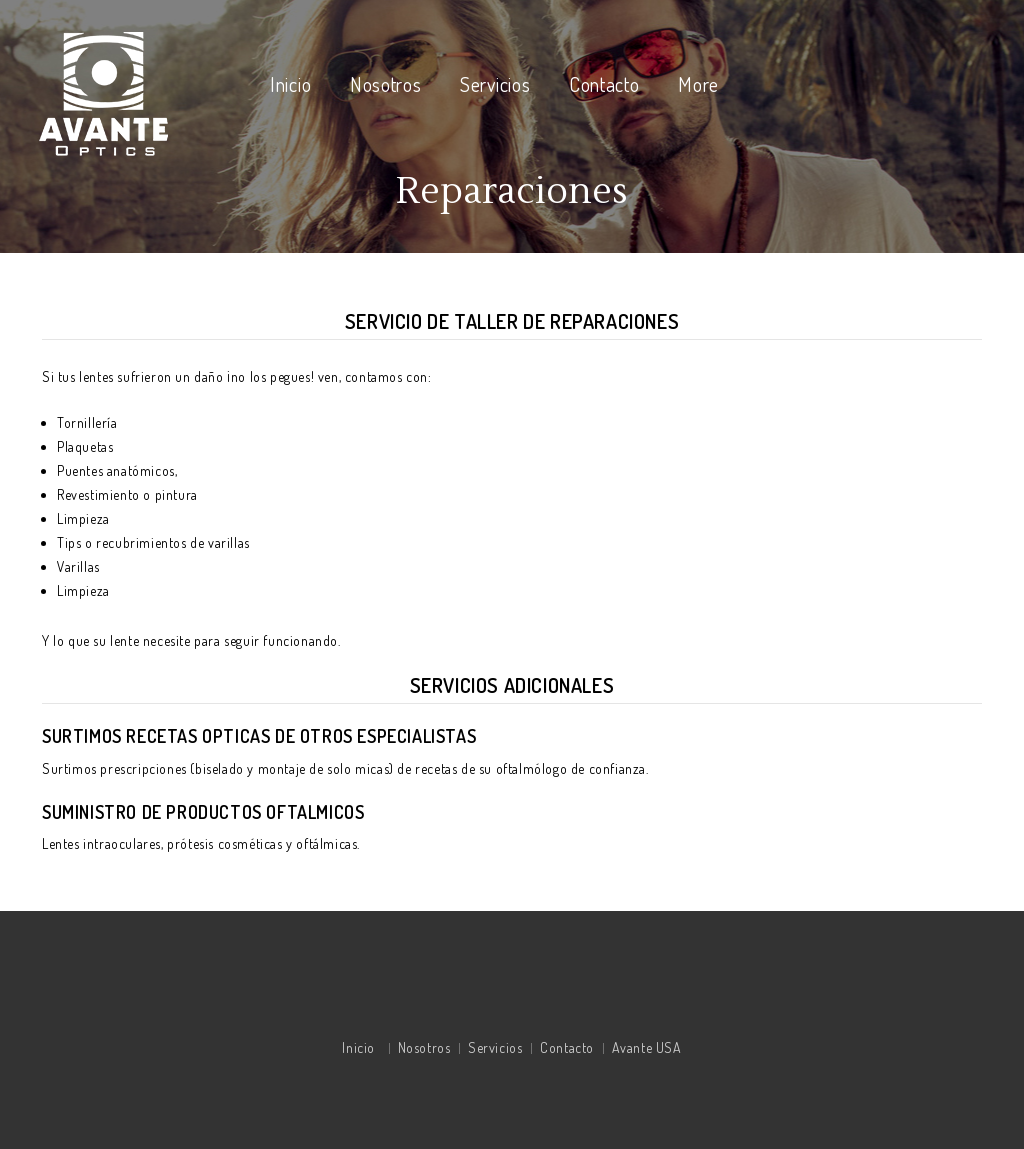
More (698, 84)
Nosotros (386, 84)
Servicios (495, 84)
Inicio (290, 84)
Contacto (604, 84)
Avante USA (647, 1047)
